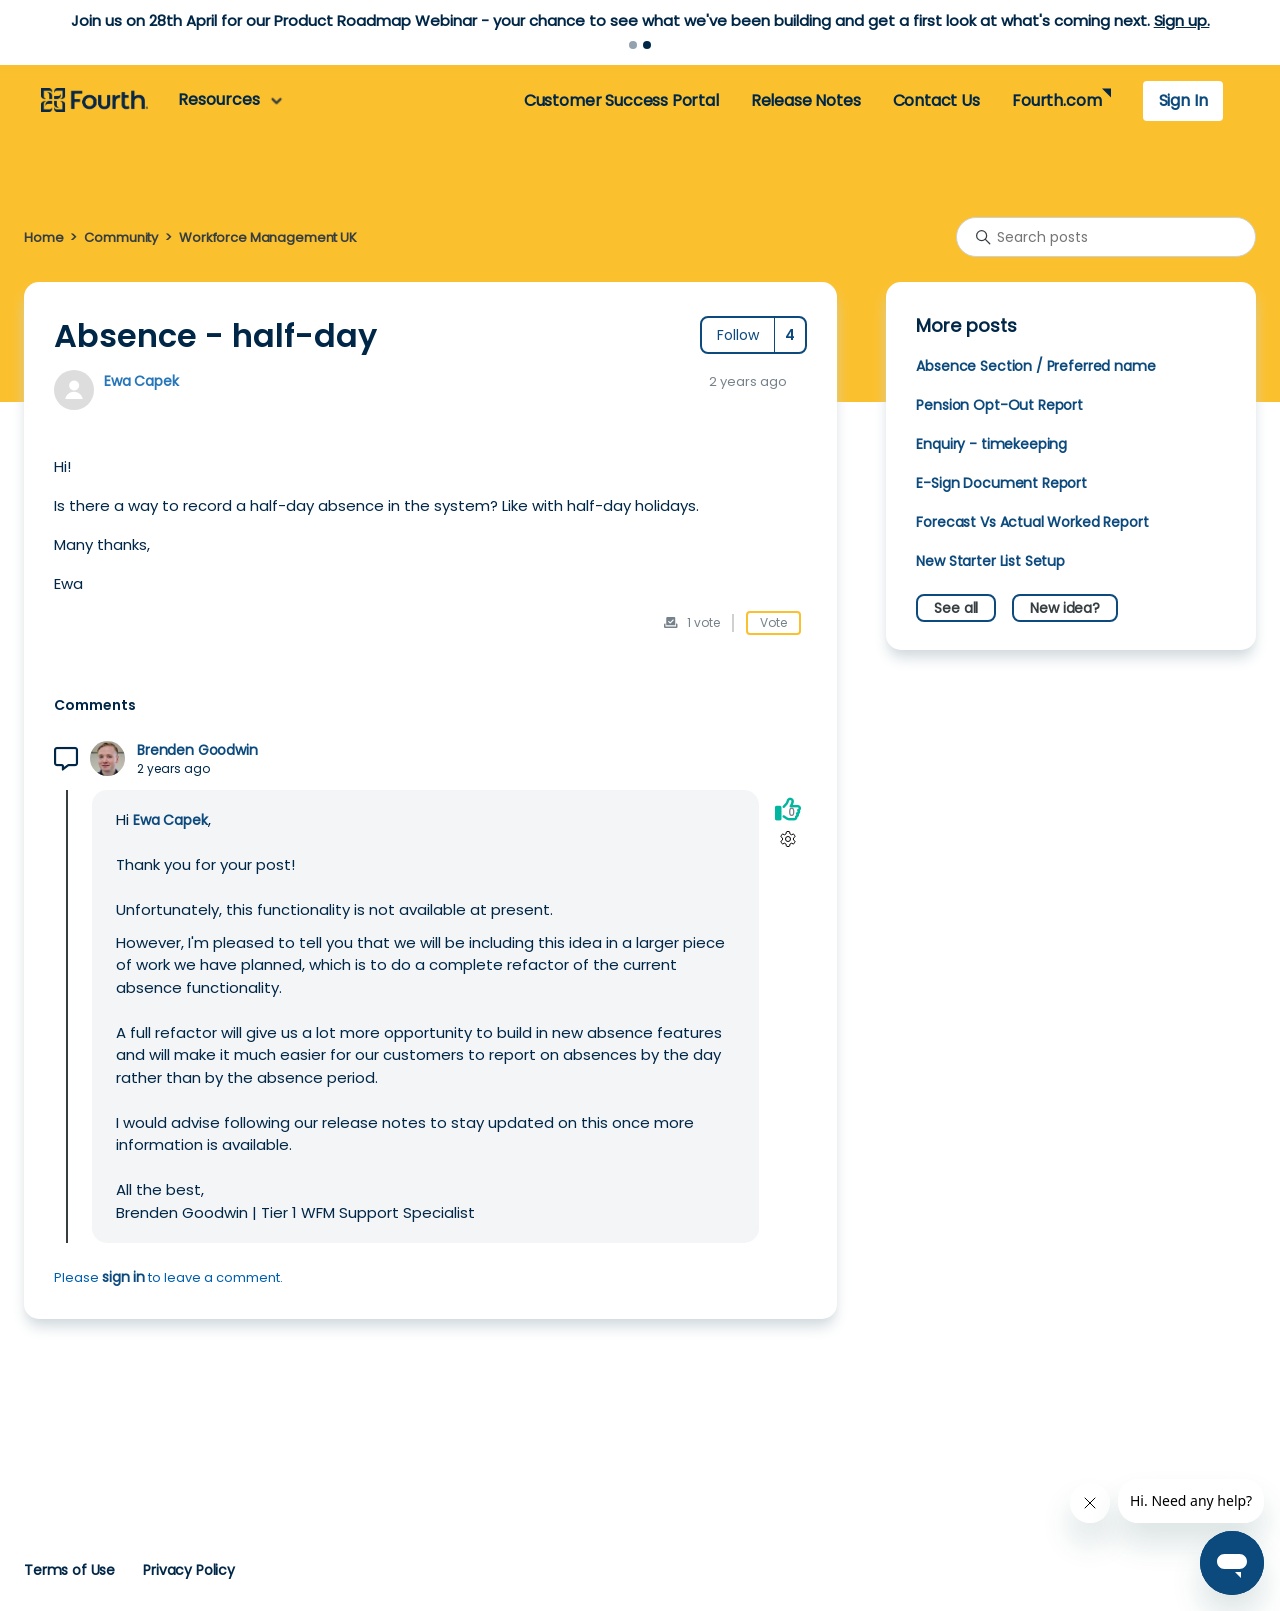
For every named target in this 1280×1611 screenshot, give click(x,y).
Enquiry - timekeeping (991, 444)
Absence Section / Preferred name (1035, 366)
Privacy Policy (189, 1570)
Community (121, 237)
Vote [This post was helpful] (773, 622)
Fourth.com (1056, 100)
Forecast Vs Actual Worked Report (1032, 522)
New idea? (1065, 608)
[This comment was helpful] (788, 808)
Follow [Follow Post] (738, 335)
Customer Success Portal (621, 100)
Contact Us (936, 100)
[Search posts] (1106, 237)
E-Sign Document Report (1001, 483)
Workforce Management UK (268, 237)
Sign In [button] (1183, 100)
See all (956, 608)
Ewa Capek (141, 381)
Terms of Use (69, 1570)
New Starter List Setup (990, 561)
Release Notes (806, 100)
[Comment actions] (787, 838)
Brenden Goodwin (197, 750)
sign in (123, 1277)
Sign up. (1182, 20)
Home (43, 237)
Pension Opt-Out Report (999, 405)
